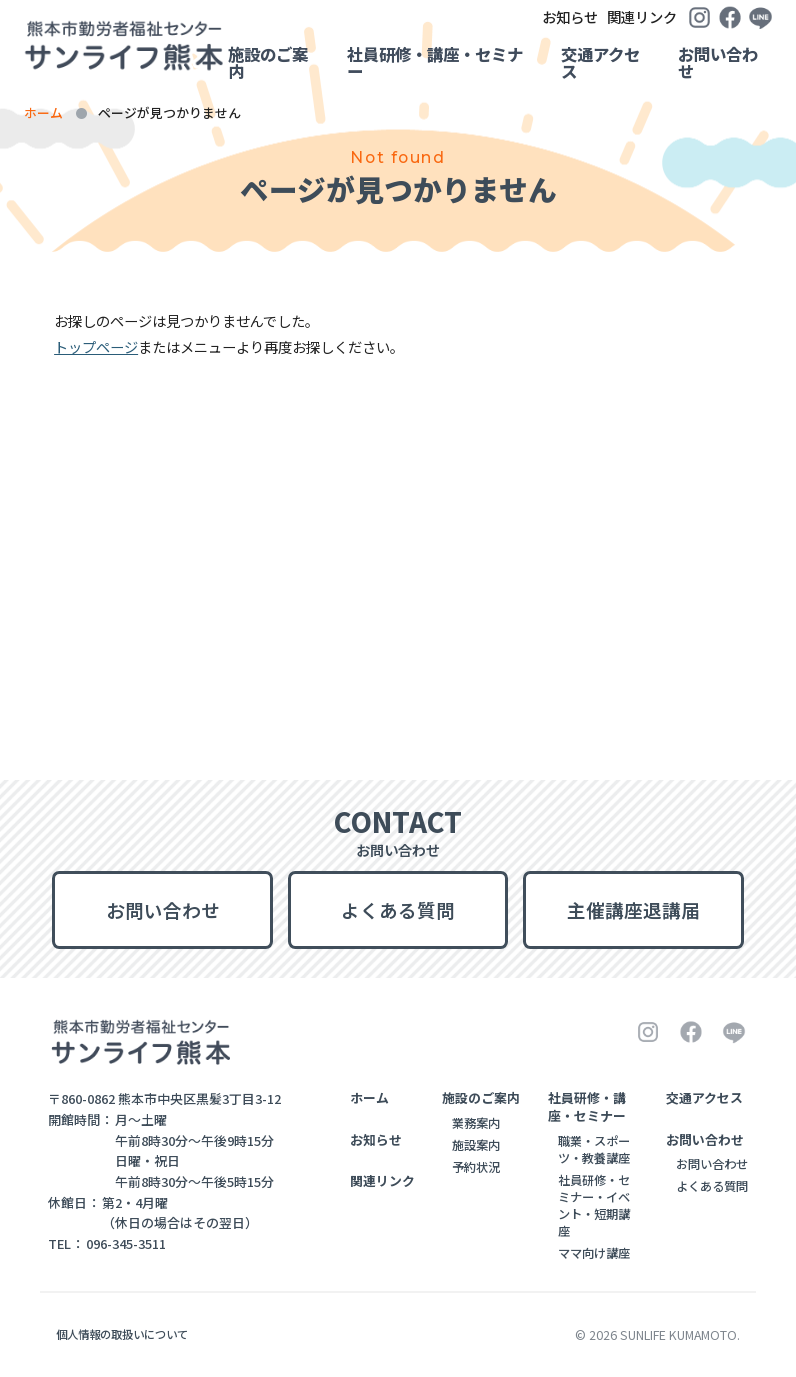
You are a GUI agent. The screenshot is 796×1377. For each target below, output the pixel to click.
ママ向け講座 (594, 1253)
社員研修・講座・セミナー (435, 62)
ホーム (43, 112)
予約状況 (476, 1167)
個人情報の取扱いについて (122, 1334)
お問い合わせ (718, 62)
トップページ (96, 346)
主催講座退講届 (633, 909)
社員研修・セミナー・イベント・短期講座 (594, 1205)
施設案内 (476, 1145)
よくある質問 (398, 909)
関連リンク (593, 16)
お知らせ (487, 16)
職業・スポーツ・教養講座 (594, 1149)
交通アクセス (600, 62)
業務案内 (476, 1123)
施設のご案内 (268, 62)
